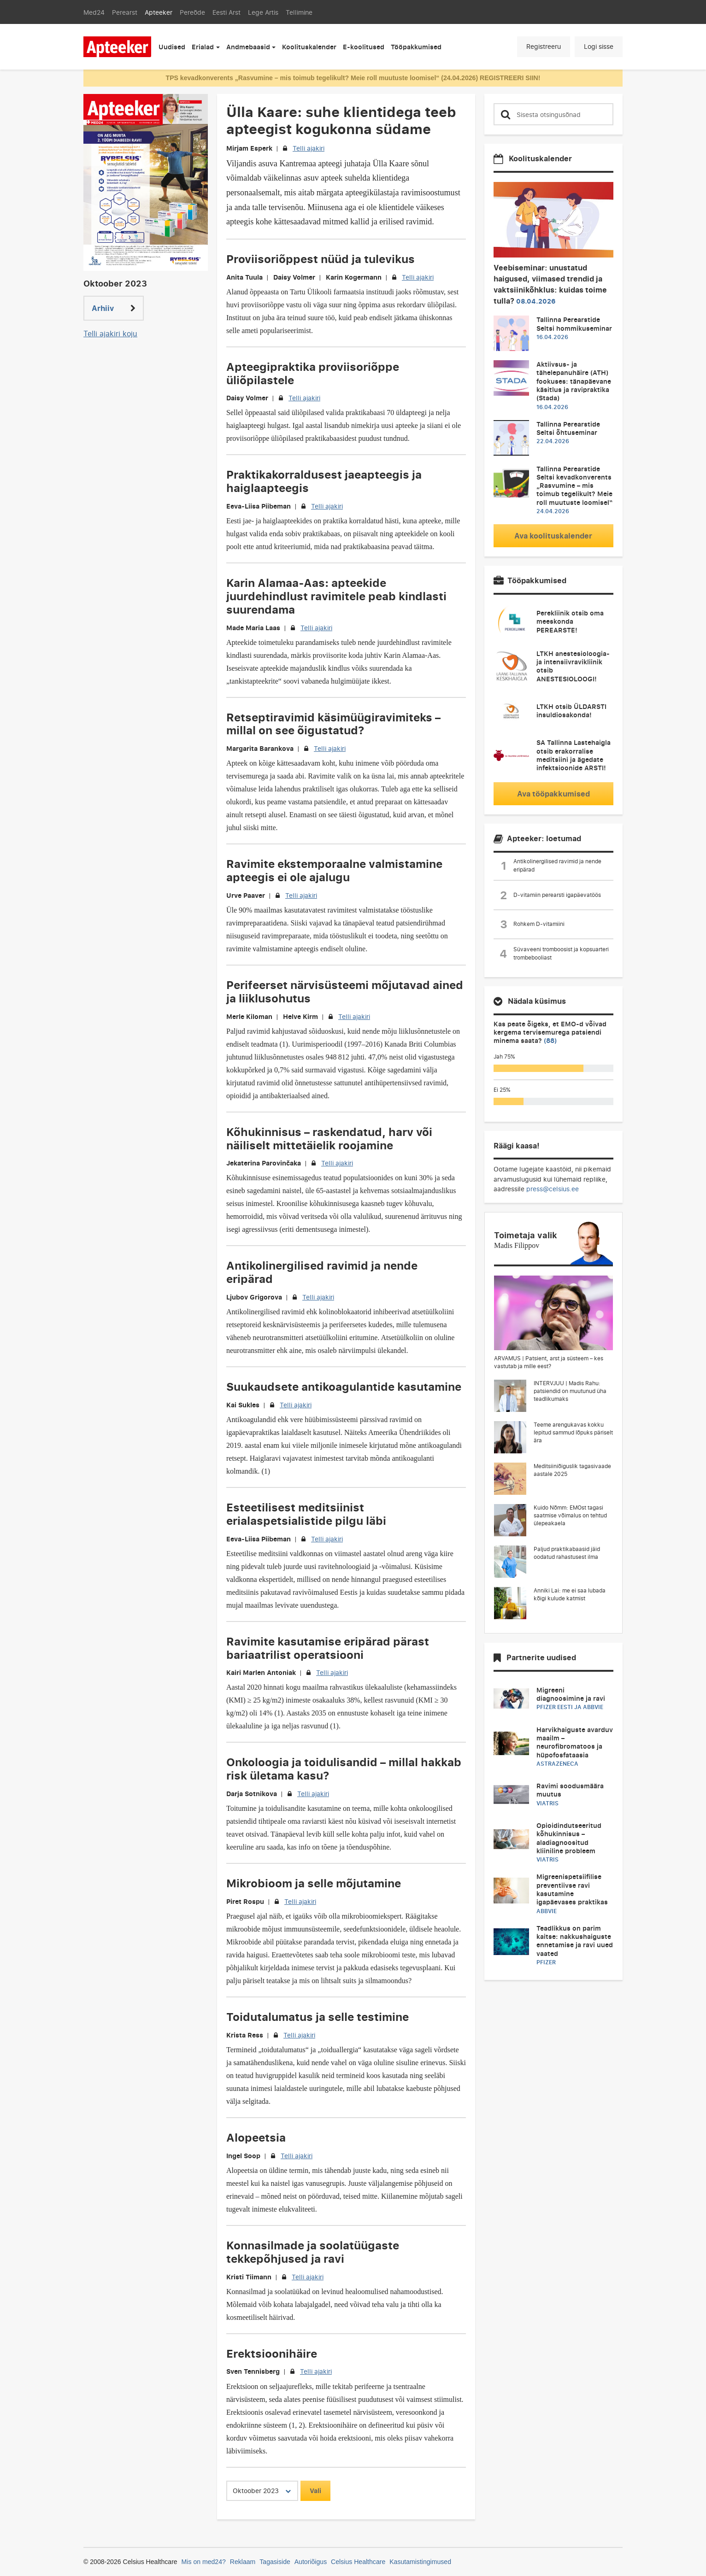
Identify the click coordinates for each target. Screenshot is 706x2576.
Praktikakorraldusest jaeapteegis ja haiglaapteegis (324, 481)
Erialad (203, 46)
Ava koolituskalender (553, 536)
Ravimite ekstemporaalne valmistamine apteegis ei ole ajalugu (334, 870)
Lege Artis (263, 12)
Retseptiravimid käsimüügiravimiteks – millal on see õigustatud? (333, 723)
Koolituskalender (309, 46)
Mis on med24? (204, 2561)
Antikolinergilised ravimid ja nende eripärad (322, 1272)
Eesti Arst (226, 12)
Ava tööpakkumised (553, 794)
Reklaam (243, 2561)
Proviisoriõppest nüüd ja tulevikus (320, 258)
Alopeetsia (256, 2137)
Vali (315, 2490)
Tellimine (299, 12)
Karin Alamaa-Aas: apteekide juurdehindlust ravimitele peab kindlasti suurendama (336, 596)
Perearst (124, 12)
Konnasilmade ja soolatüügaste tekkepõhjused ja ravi (312, 2251)
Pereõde (192, 12)
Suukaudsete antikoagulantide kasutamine (343, 1386)
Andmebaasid (248, 46)
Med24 (94, 12)
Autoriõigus (310, 2561)
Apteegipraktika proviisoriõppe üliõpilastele (312, 373)
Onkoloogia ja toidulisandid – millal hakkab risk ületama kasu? (343, 1768)
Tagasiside (274, 2561)
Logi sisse (598, 46)
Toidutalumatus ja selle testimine (317, 2016)
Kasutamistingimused (420, 2561)
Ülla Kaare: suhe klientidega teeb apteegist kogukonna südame (341, 120)
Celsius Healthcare (358, 2561)
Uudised (172, 46)
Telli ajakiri (308, 148)
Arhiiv (113, 308)
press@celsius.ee (552, 1188)
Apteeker (158, 12)
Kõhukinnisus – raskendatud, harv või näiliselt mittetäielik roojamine (329, 1138)
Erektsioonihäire (271, 2353)
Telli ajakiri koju (110, 333)
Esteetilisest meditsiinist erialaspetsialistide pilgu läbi (306, 1513)
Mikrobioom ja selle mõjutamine (313, 1883)
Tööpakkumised (416, 46)
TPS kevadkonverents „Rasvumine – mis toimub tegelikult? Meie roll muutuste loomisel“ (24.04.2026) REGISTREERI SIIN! (353, 78)
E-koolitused (363, 46)
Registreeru (543, 46)
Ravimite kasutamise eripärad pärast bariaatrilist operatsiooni (327, 1647)
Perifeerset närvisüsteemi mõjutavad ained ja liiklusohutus (344, 991)
